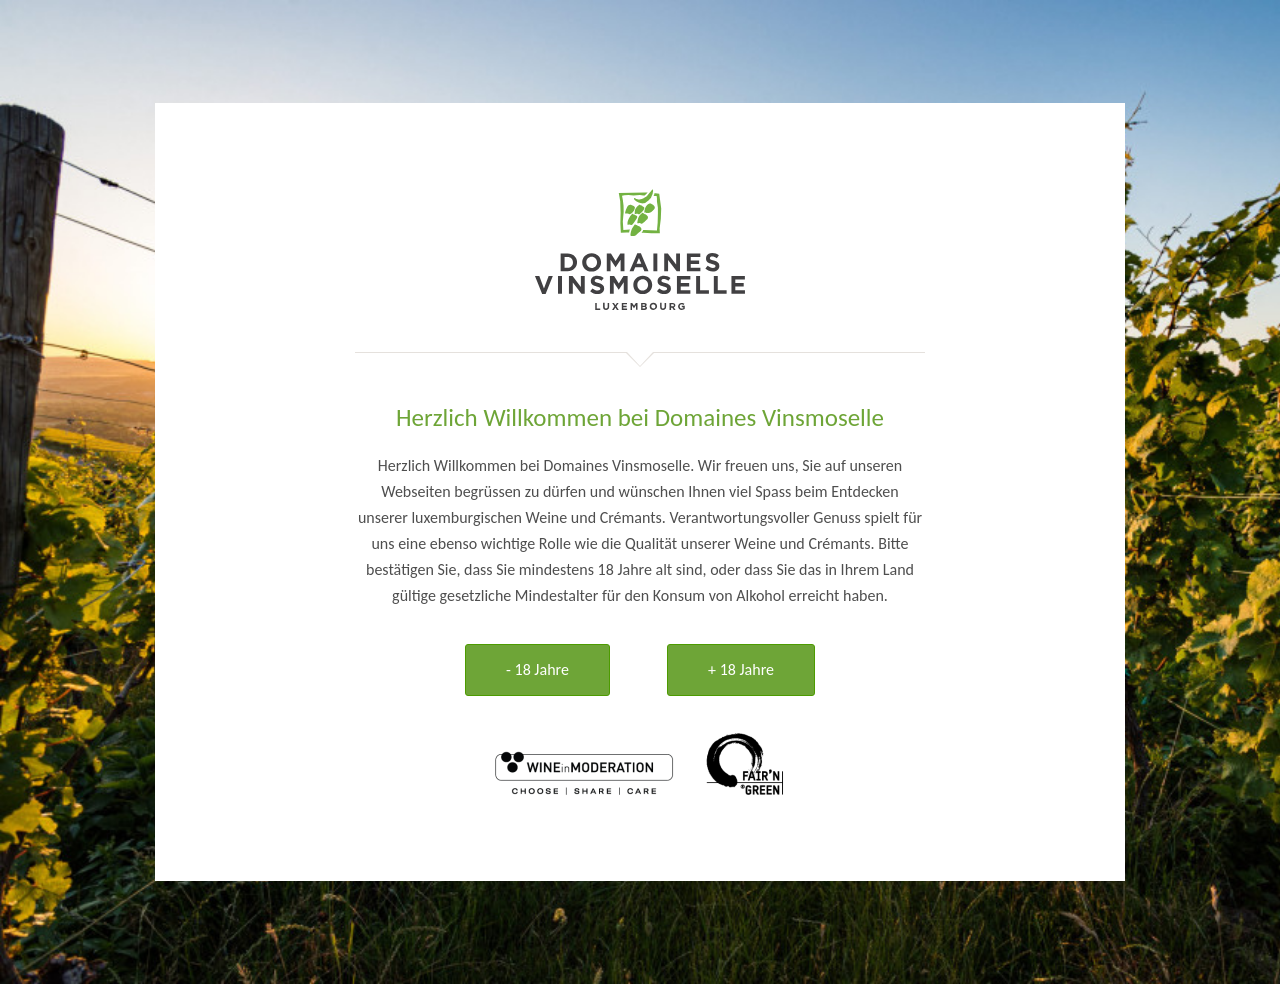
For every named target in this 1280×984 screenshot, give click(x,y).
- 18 (537, 669)
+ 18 (741, 669)
